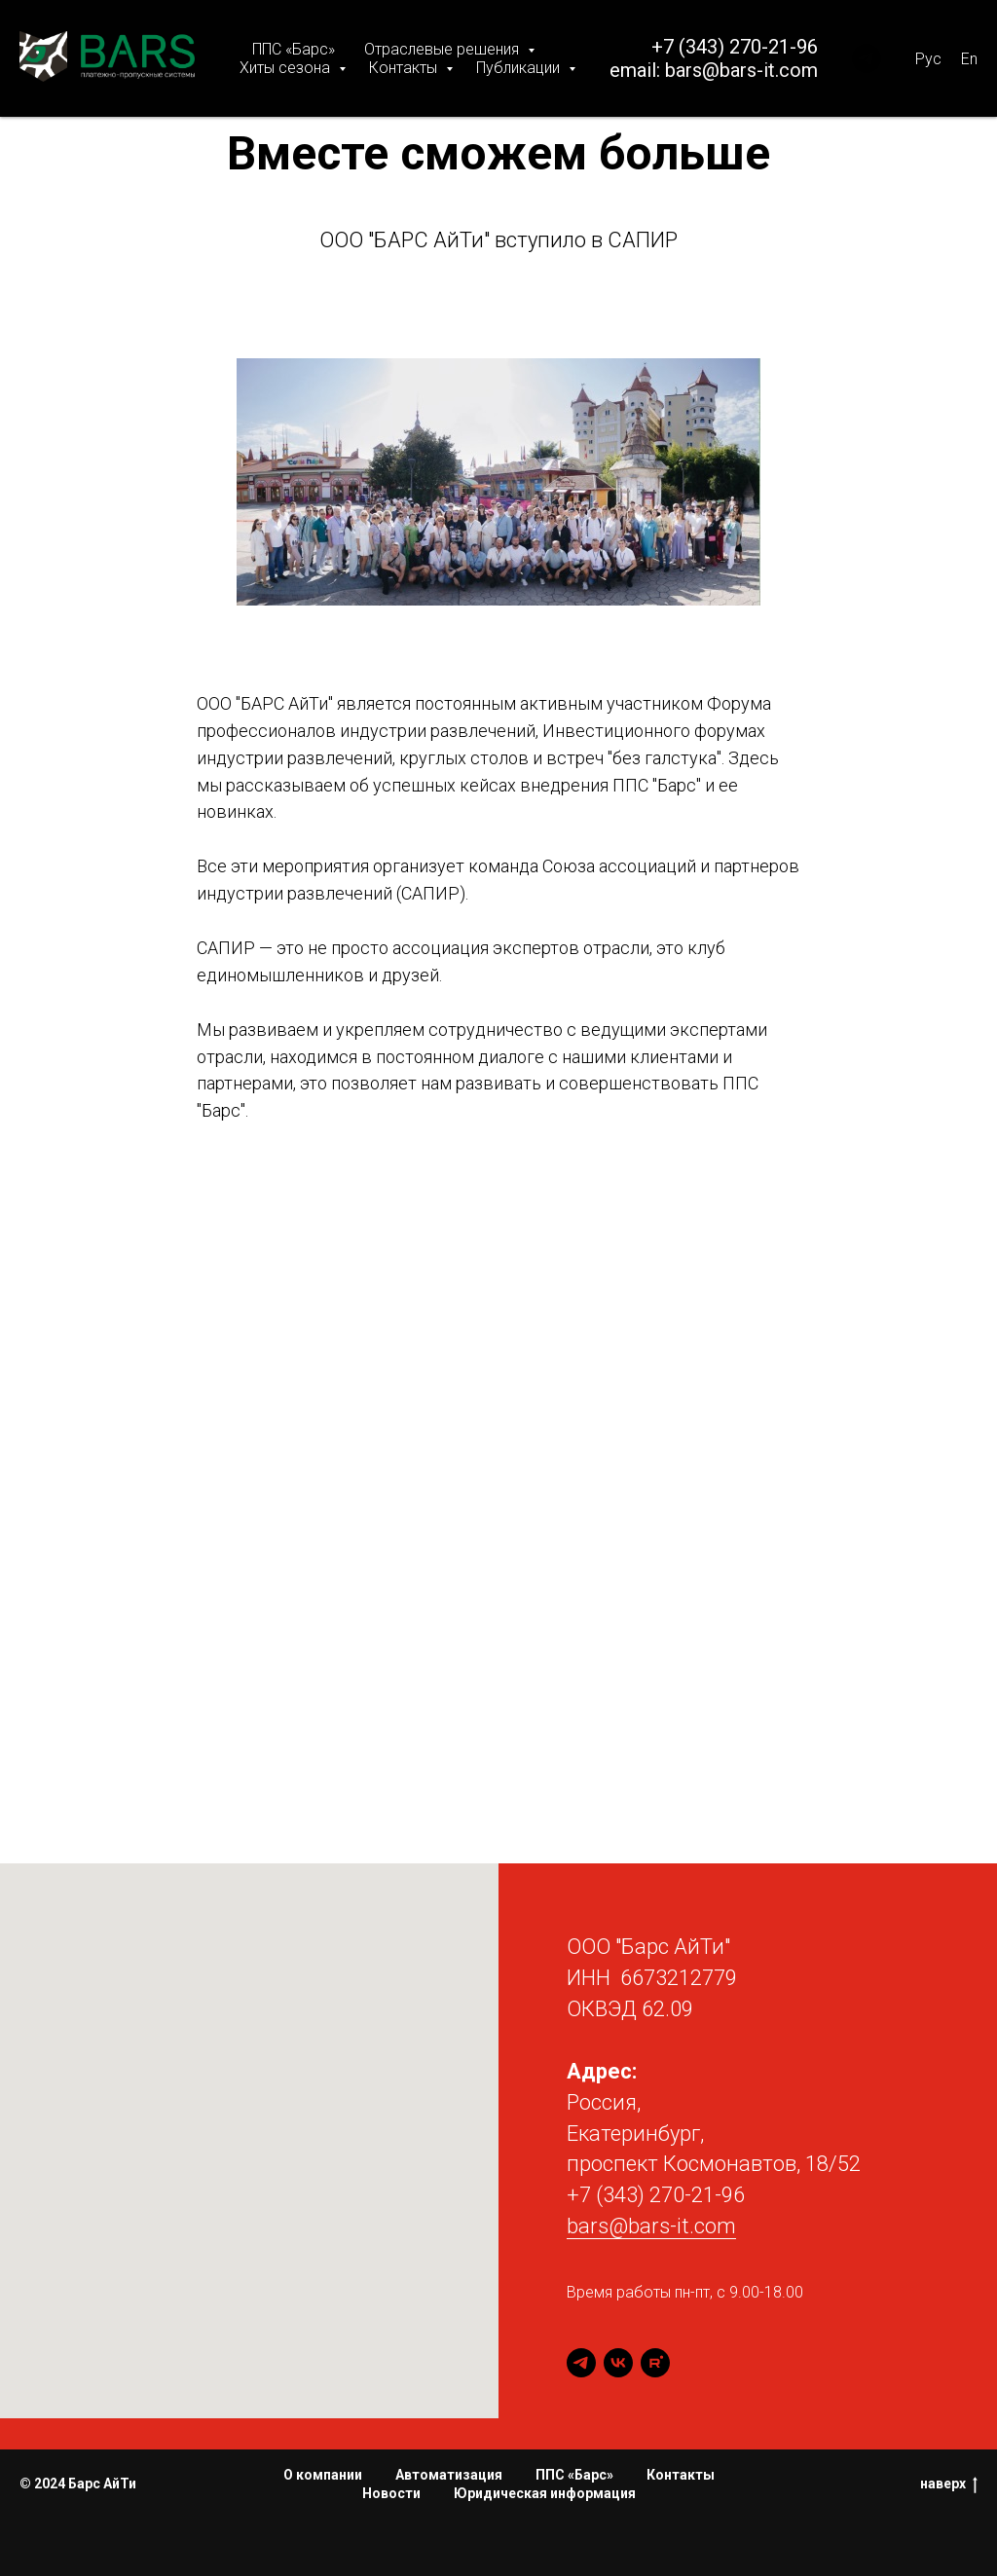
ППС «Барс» (293, 49)
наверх (949, 2485)
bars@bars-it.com (741, 70)
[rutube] (655, 2362)
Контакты (405, 67)
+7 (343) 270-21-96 (734, 46)
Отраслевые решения (443, 49)
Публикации (520, 67)
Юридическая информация (545, 2493)
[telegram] (581, 2362)
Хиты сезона (287, 67)
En (969, 59)
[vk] (618, 2362)
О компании (322, 2475)
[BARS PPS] (866, 58)
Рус (928, 59)
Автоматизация (448, 2475)
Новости (391, 2493)
